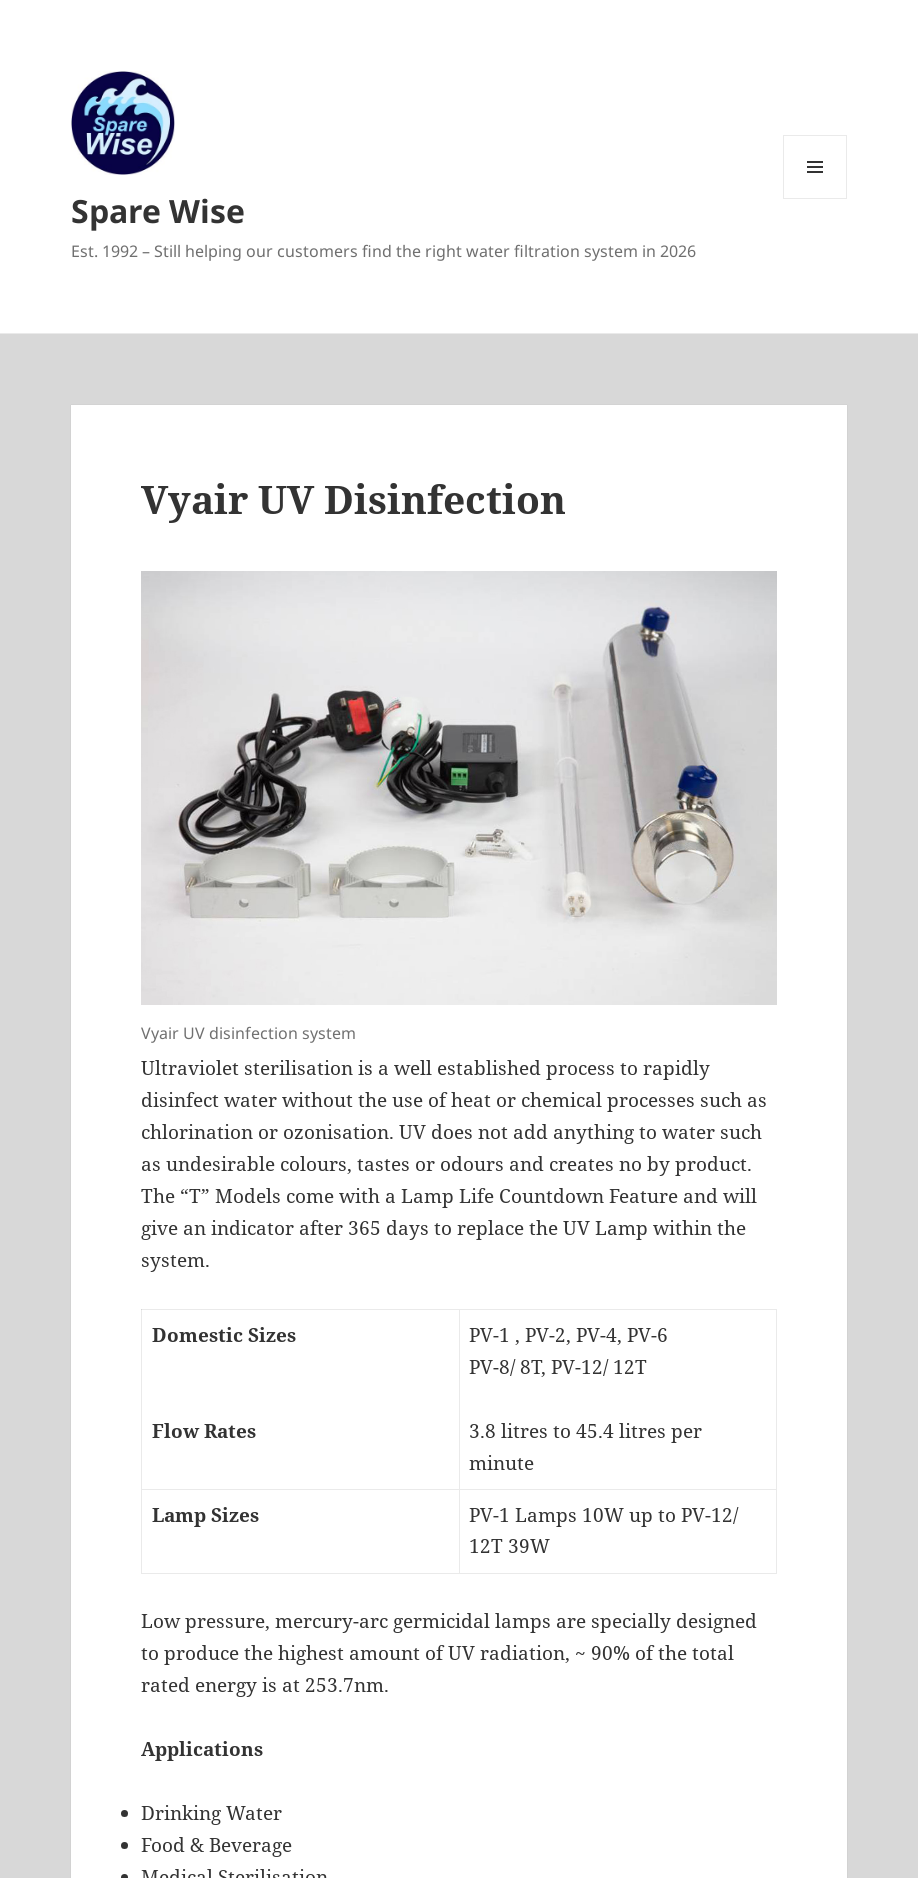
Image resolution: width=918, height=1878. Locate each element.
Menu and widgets (815, 198)
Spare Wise (158, 210)
